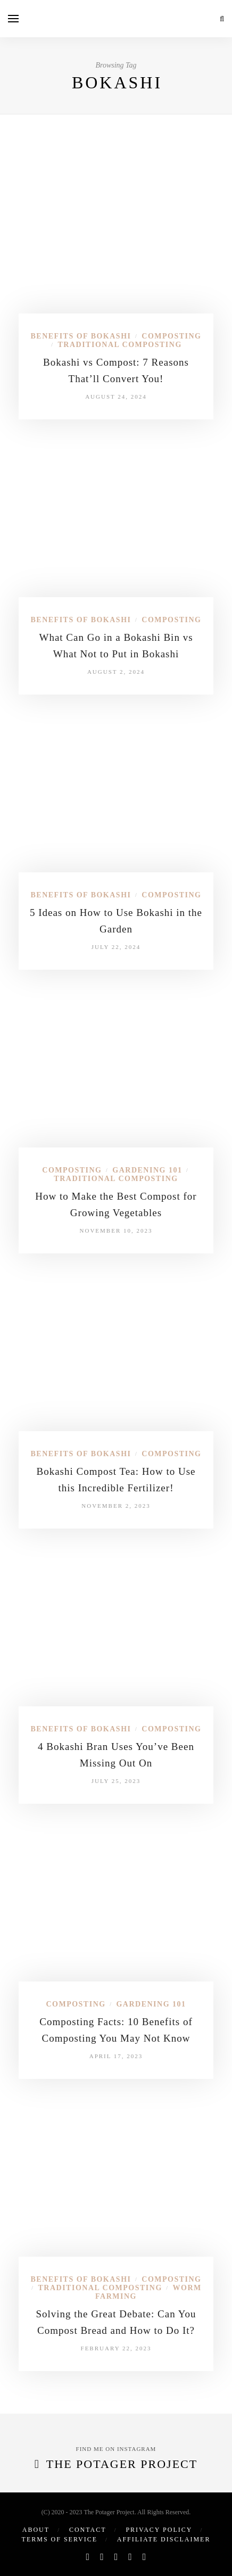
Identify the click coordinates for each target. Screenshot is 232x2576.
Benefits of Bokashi (80, 336)
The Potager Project (121, 2464)
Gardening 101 (147, 1170)
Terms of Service (59, 2539)
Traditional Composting (119, 345)
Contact (87, 2529)
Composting (171, 336)
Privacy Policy (159, 2529)
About (35, 2529)
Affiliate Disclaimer (164, 2539)
